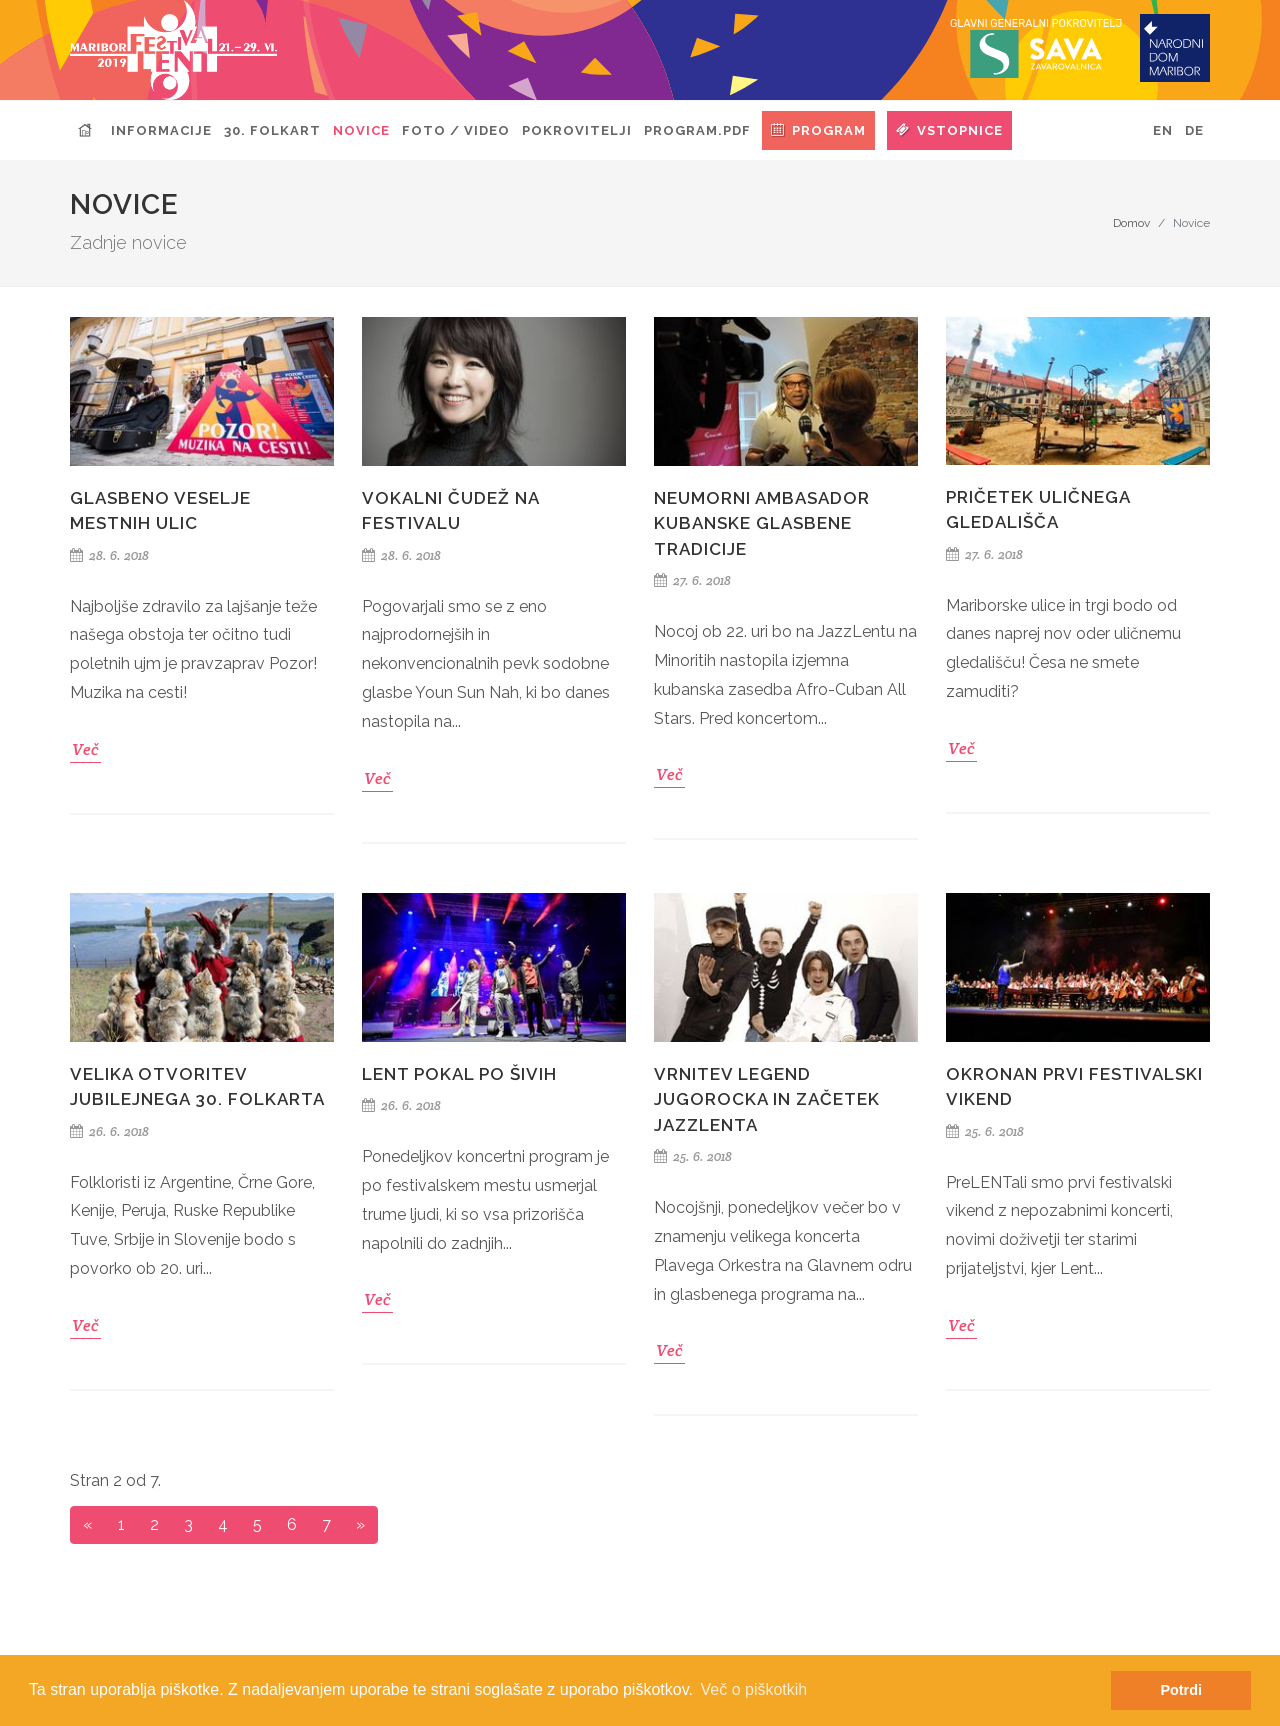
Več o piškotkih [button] (754, 1689)
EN (1163, 130)
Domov (1131, 223)
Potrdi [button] (1181, 1690)
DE (1194, 130)
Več (85, 749)
